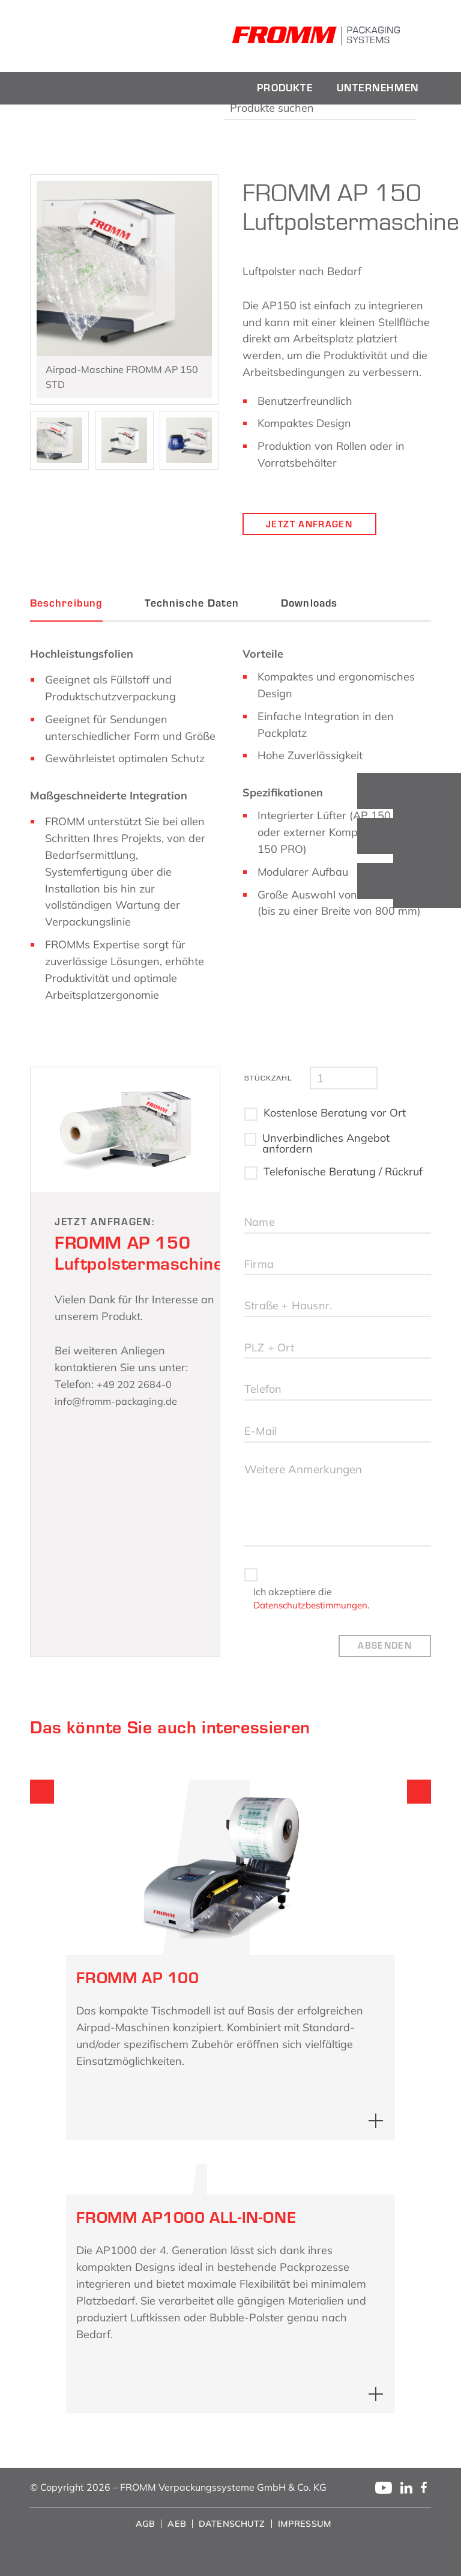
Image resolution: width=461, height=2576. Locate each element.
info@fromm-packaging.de (122, 1403)
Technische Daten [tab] (192, 605)
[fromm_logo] (114, 36)
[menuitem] (285, 88)
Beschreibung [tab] (66, 605)
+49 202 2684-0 (138, 1386)
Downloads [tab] (309, 605)
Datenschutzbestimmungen (314, 1625)
